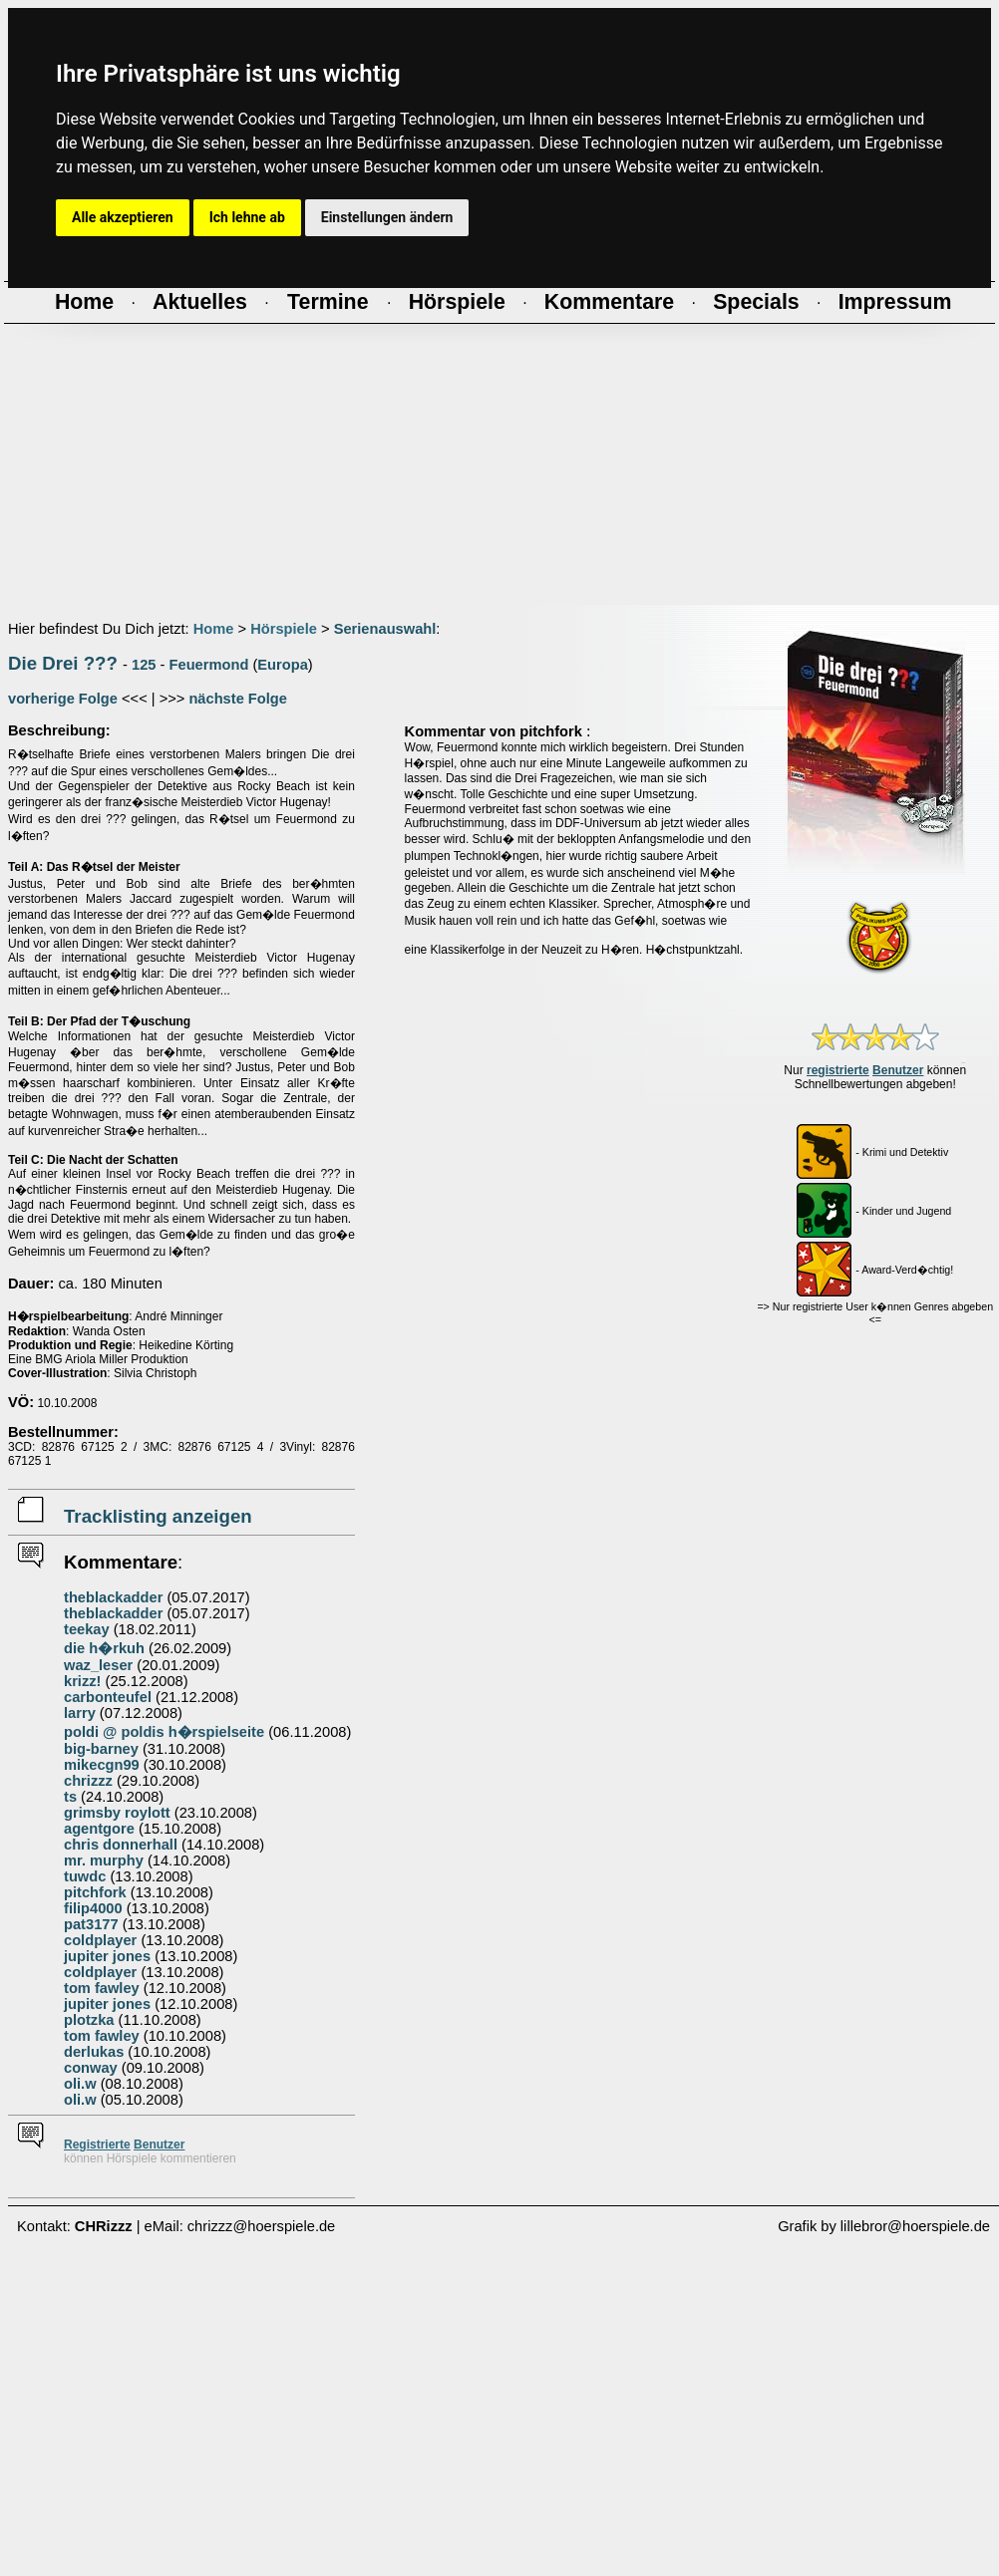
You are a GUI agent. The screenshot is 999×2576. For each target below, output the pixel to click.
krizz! (82, 1681)
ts (70, 1797)
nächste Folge (237, 699)
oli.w (80, 2084)
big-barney (101, 1749)
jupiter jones (107, 1956)
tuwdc (85, 1876)
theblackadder (113, 1597)
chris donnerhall (120, 1845)
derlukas (94, 2052)
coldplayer (100, 1940)
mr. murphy (104, 1860)
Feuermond (209, 665)
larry (80, 1713)
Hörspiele (283, 629)
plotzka (89, 2020)
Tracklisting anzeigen (158, 1516)
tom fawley (102, 1988)
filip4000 (93, 1908)
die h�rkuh (104, 1648)
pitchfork (95, 1892)
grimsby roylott (117, 1813)
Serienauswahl (385, 629)
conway (91, 2068)
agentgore (99, 1829)
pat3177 (91, 1924)
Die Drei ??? (63, 663)
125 (144, 665)
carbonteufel (108, 1697)
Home (213, 629)
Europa (282, 665)
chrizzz (88, 1781)
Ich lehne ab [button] (247, 217)
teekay (87, 1629)
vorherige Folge (63, 699)
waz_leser (98, 1665)
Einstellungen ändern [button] (387, 217)
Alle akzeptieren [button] (122, 217)
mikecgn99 (102, 1765)
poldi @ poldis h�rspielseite (164, 1732)
